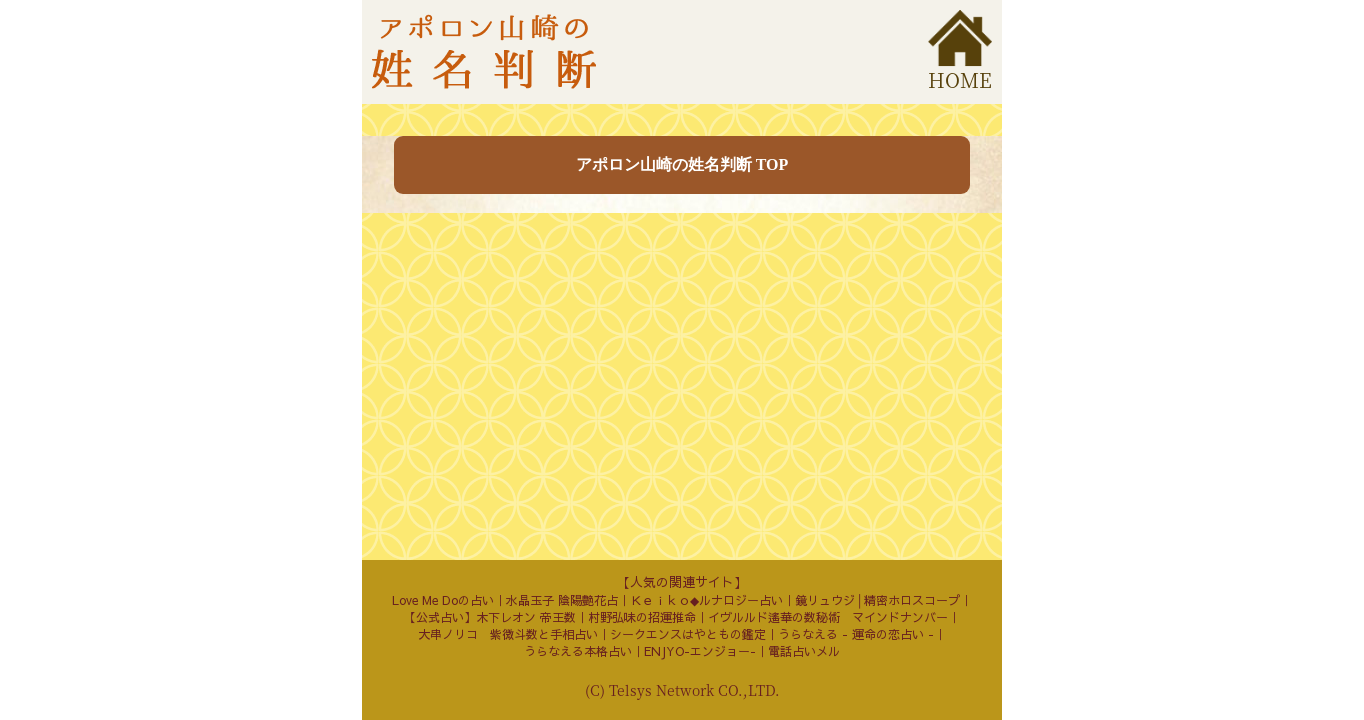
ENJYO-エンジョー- (700, 651)
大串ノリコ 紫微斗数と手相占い (508, 634)
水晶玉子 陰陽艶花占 (562, 600)
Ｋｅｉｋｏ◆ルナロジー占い (706, 600)
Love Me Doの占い (443, 600)
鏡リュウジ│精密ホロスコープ (877, 600)
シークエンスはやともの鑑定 (688, 634)
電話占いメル (804, 651)
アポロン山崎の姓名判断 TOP (682, 164)
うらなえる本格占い (578, 651)
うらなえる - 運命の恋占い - (856, 634)
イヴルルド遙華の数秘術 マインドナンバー (828, 617)
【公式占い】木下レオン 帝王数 (490, 617)
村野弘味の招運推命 (642, 617)
